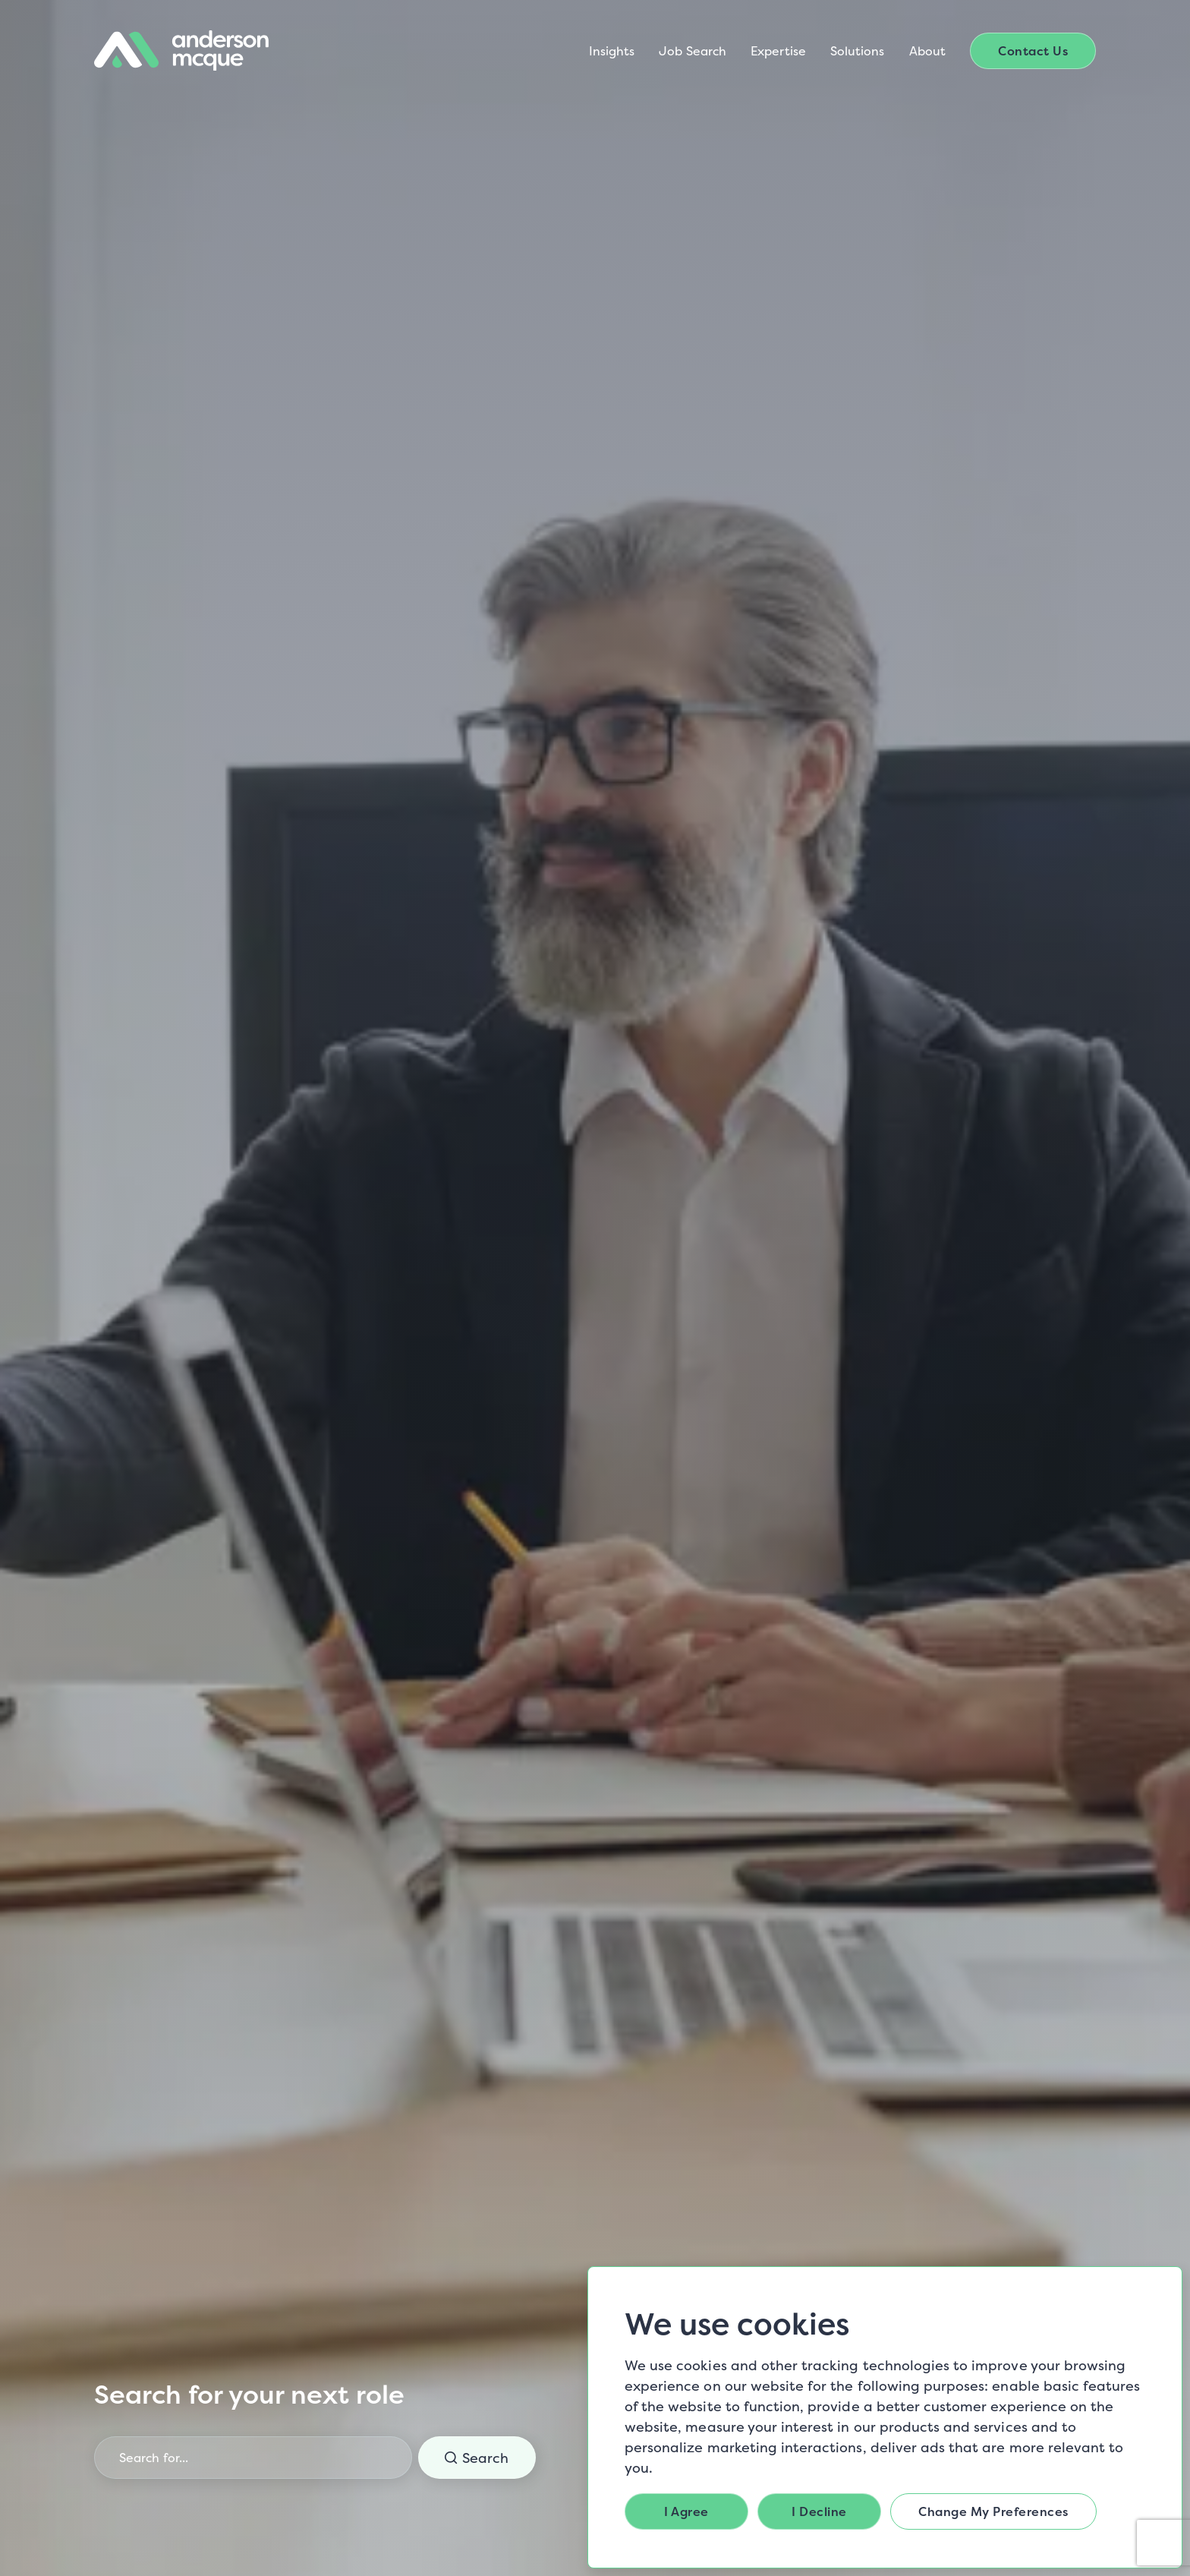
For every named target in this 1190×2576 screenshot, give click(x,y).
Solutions (857, 51)
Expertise (778, 51)
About (927, 51)
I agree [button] (686, 2511)
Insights (612, 51)
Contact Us (1033, 51)
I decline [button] (819, 2511)
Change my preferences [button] (993, 2511)
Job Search (692, 51)
